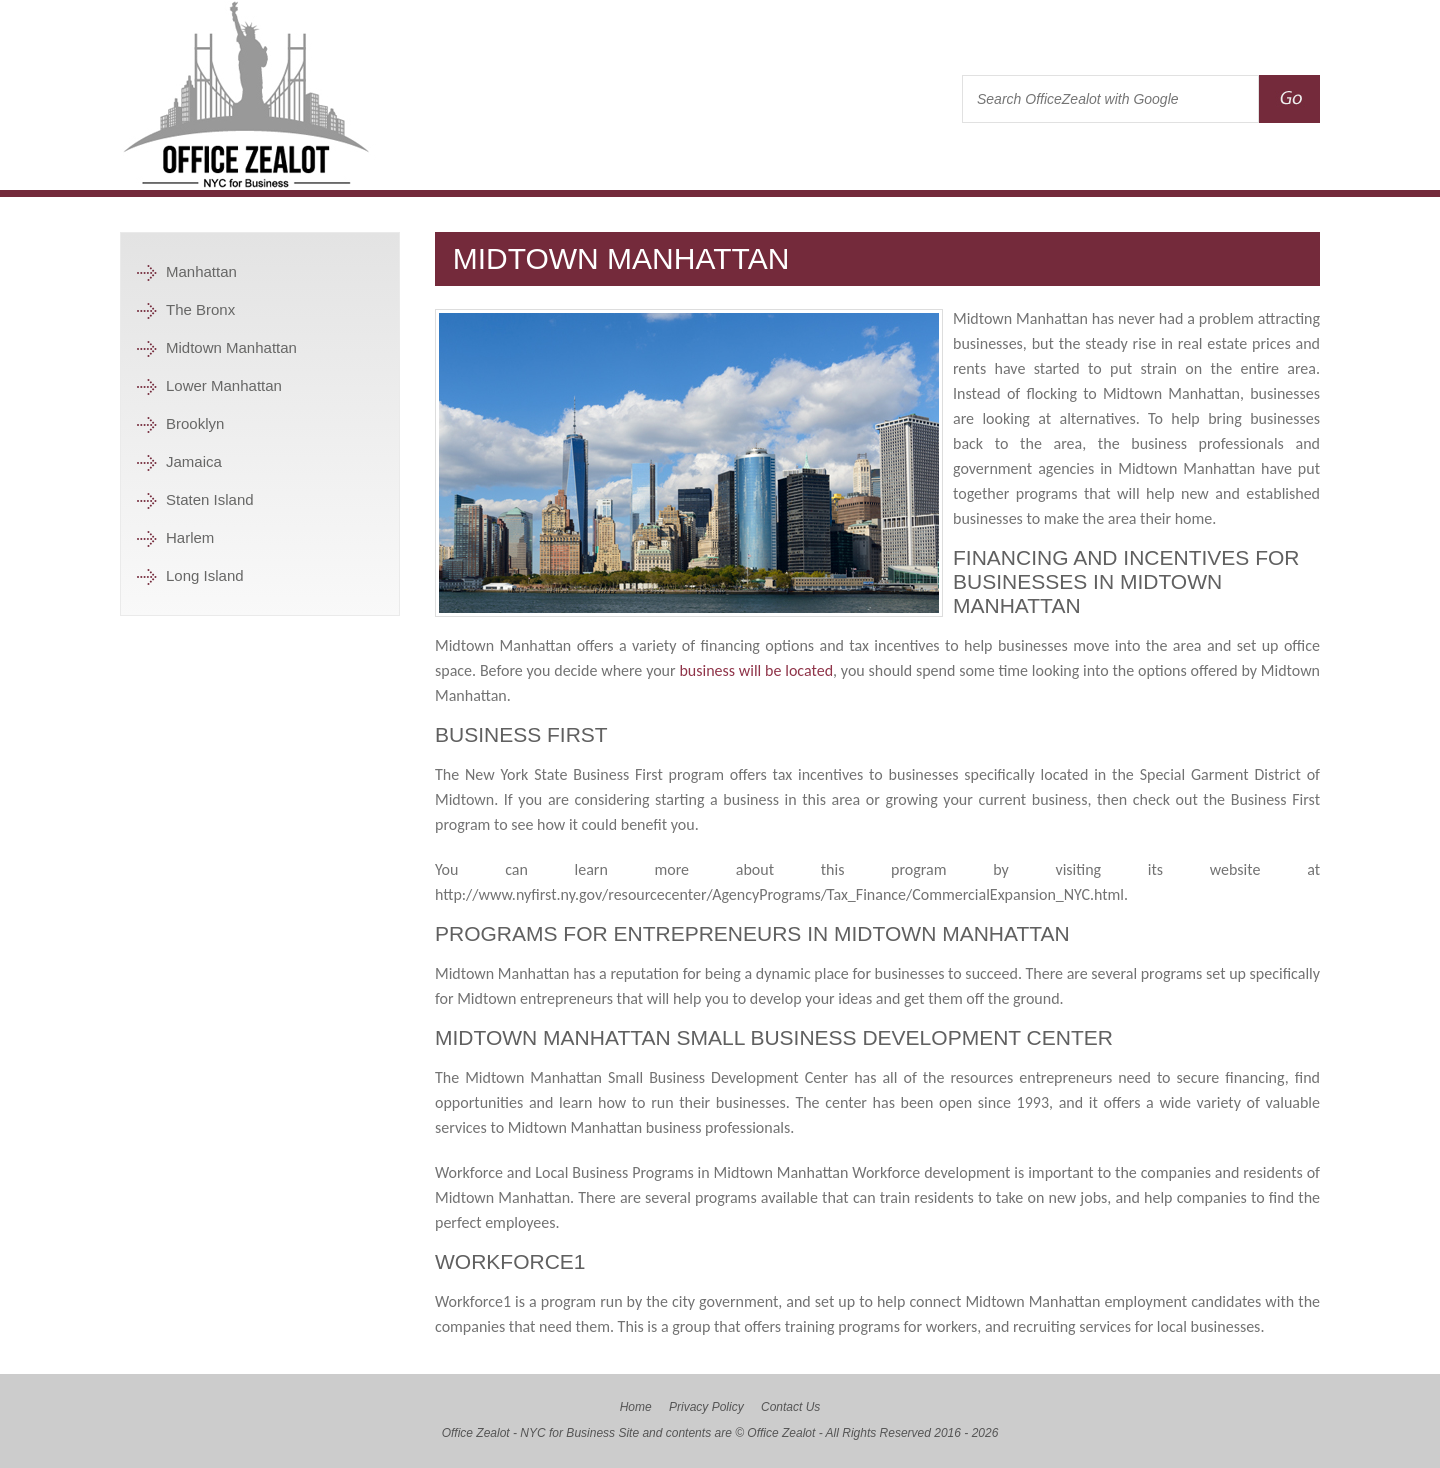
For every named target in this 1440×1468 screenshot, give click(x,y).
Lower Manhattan (224, 385)
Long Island (205, 575)
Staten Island (210, 499)
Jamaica (194, 461)
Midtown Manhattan (231, 347)
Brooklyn (195, 423)
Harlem (190, 537)
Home (636, 1407)
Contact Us (790, 1407)
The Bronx (200, 309)
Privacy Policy (706, 1407)
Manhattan (201, 271)
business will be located (756, 670)
